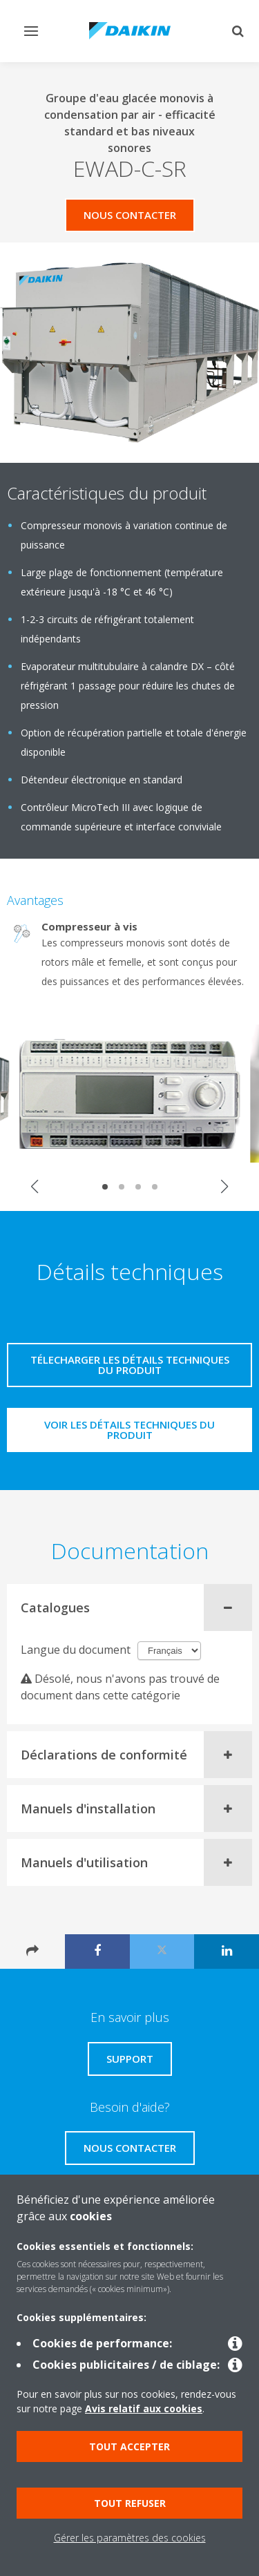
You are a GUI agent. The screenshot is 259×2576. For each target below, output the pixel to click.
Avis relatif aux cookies (143, 2408)
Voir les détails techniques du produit (129, 1430)
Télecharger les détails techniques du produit (129, 1365)
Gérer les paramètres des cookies (130, 2537)
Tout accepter (129, 2446)
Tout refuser (130, 2503)
